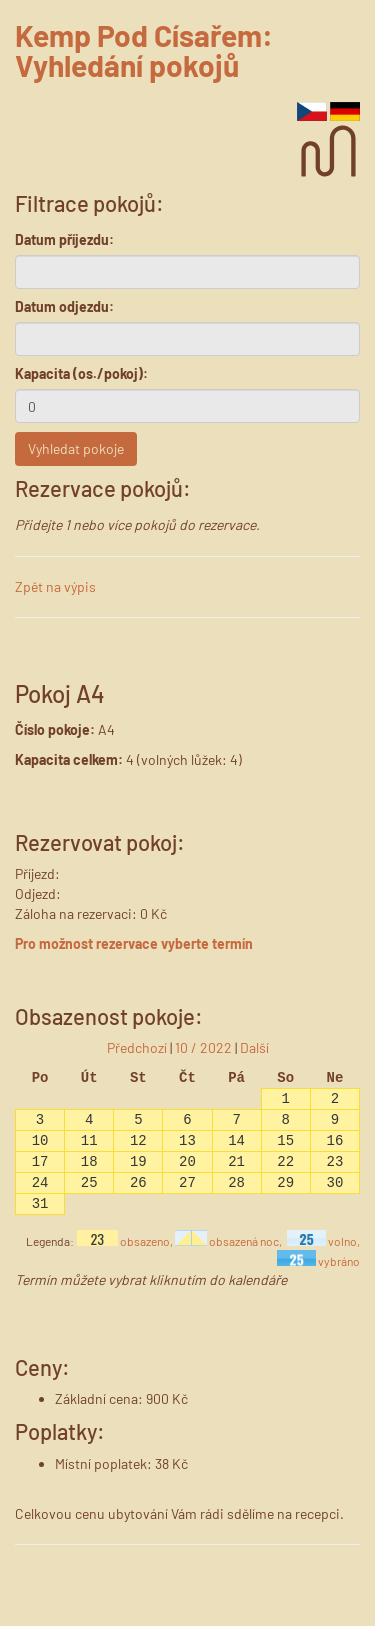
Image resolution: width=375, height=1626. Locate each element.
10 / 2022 (203, 1047)
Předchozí (137, 1047)
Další (254, 1047)
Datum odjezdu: (64, 306)
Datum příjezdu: (64, 239)
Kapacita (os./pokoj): (81, 373)
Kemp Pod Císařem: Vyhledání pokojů (144, 50)
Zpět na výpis (55, 586)
